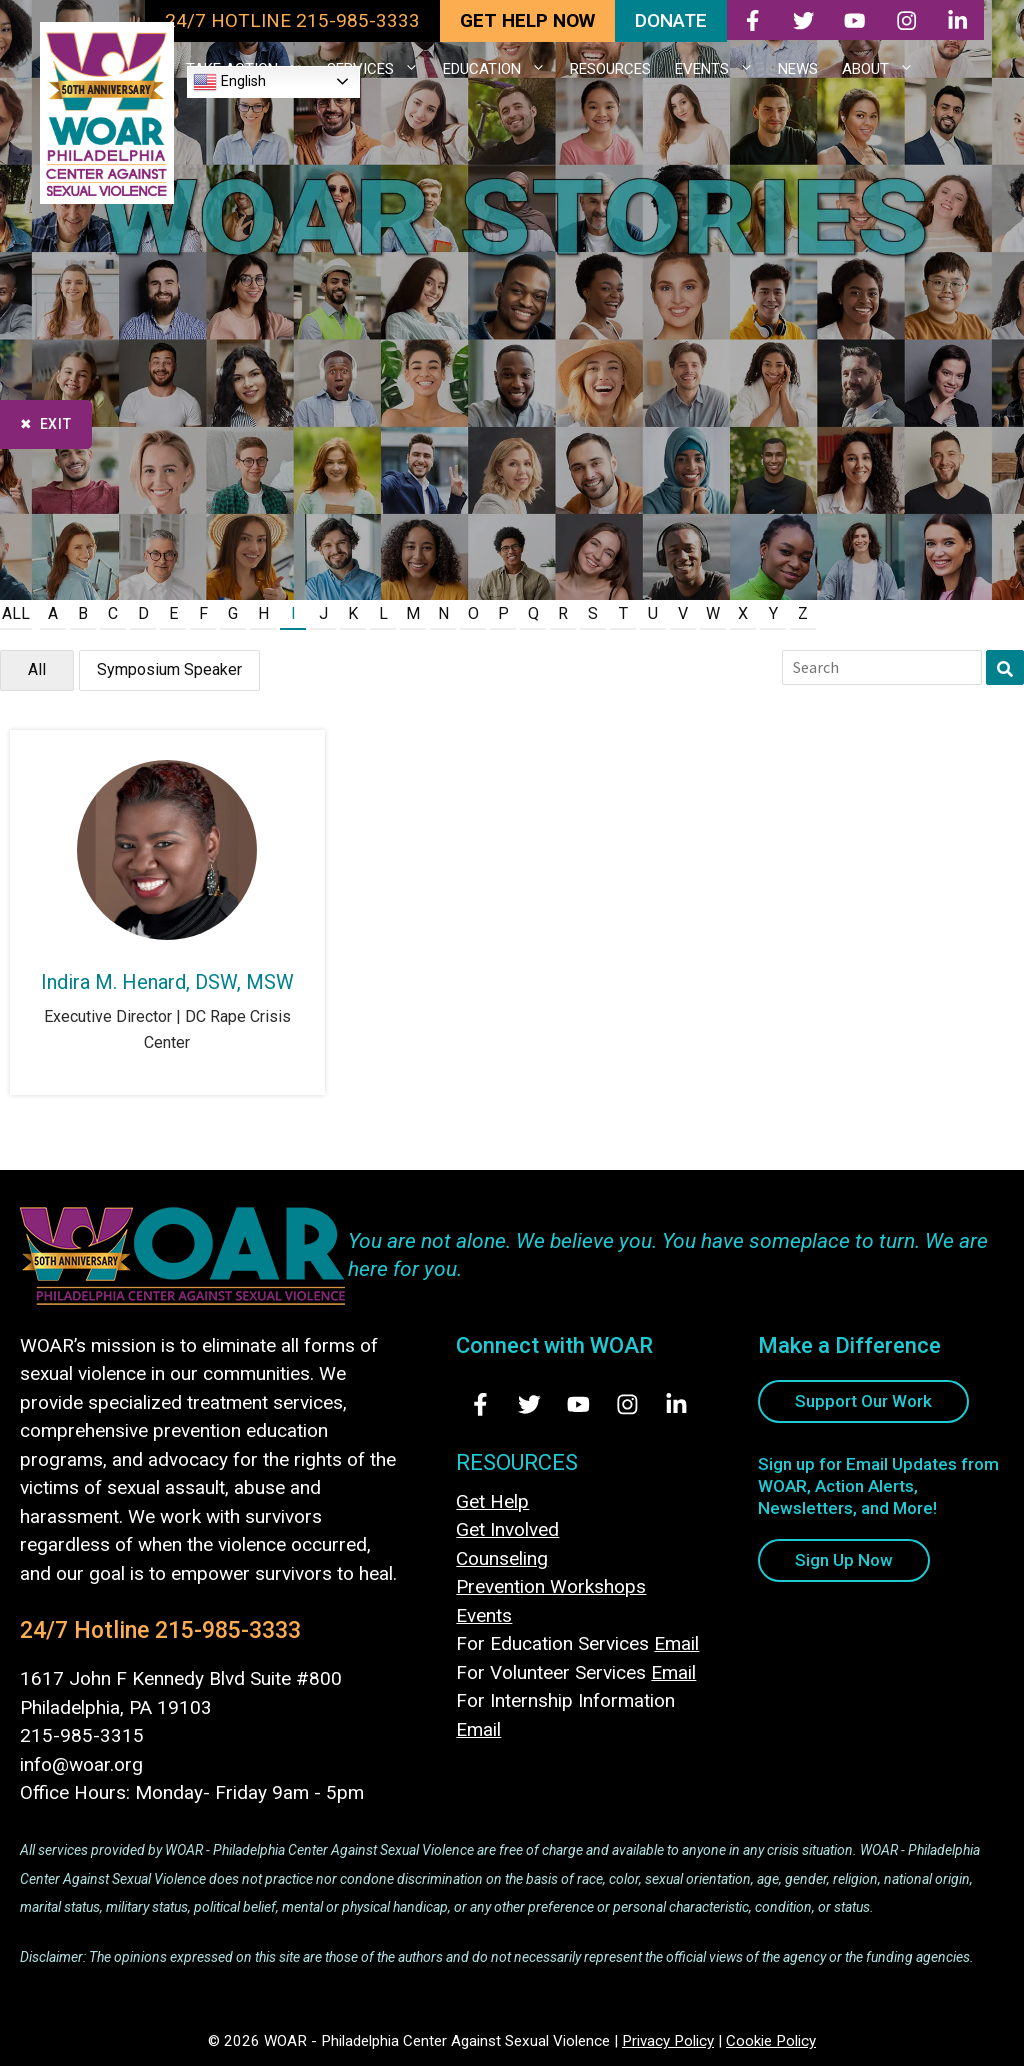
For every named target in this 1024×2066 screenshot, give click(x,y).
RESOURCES (610, 69)
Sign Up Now (844, 1560)
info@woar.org (81, 1764)
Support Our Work (863, 1401)
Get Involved (507, 1529)
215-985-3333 (228, 1630)
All (16, 613)
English (229, 82)
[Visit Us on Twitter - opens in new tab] (529, 1404)
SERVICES (379, 69)
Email (676, 1643)
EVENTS (720, 69)
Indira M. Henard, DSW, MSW (167, 982)
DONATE (671, 20)
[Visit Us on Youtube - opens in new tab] (578, 1404)
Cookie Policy (771, 2041)
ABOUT (884, 69)
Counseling (502, 1558)
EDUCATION (500, 69)
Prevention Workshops (551, 1586)
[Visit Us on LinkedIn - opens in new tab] (676, 1404)
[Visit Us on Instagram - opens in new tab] (627, 1404)
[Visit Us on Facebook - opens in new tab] (480, 1404)
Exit (56, 424)
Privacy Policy (668, 2041)
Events (484, 1615)
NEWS (798, 69)
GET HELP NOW (527, 20)
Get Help (492, 1501)
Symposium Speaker (169, 669)
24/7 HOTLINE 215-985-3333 (292, 20)
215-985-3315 (82, 1735)
